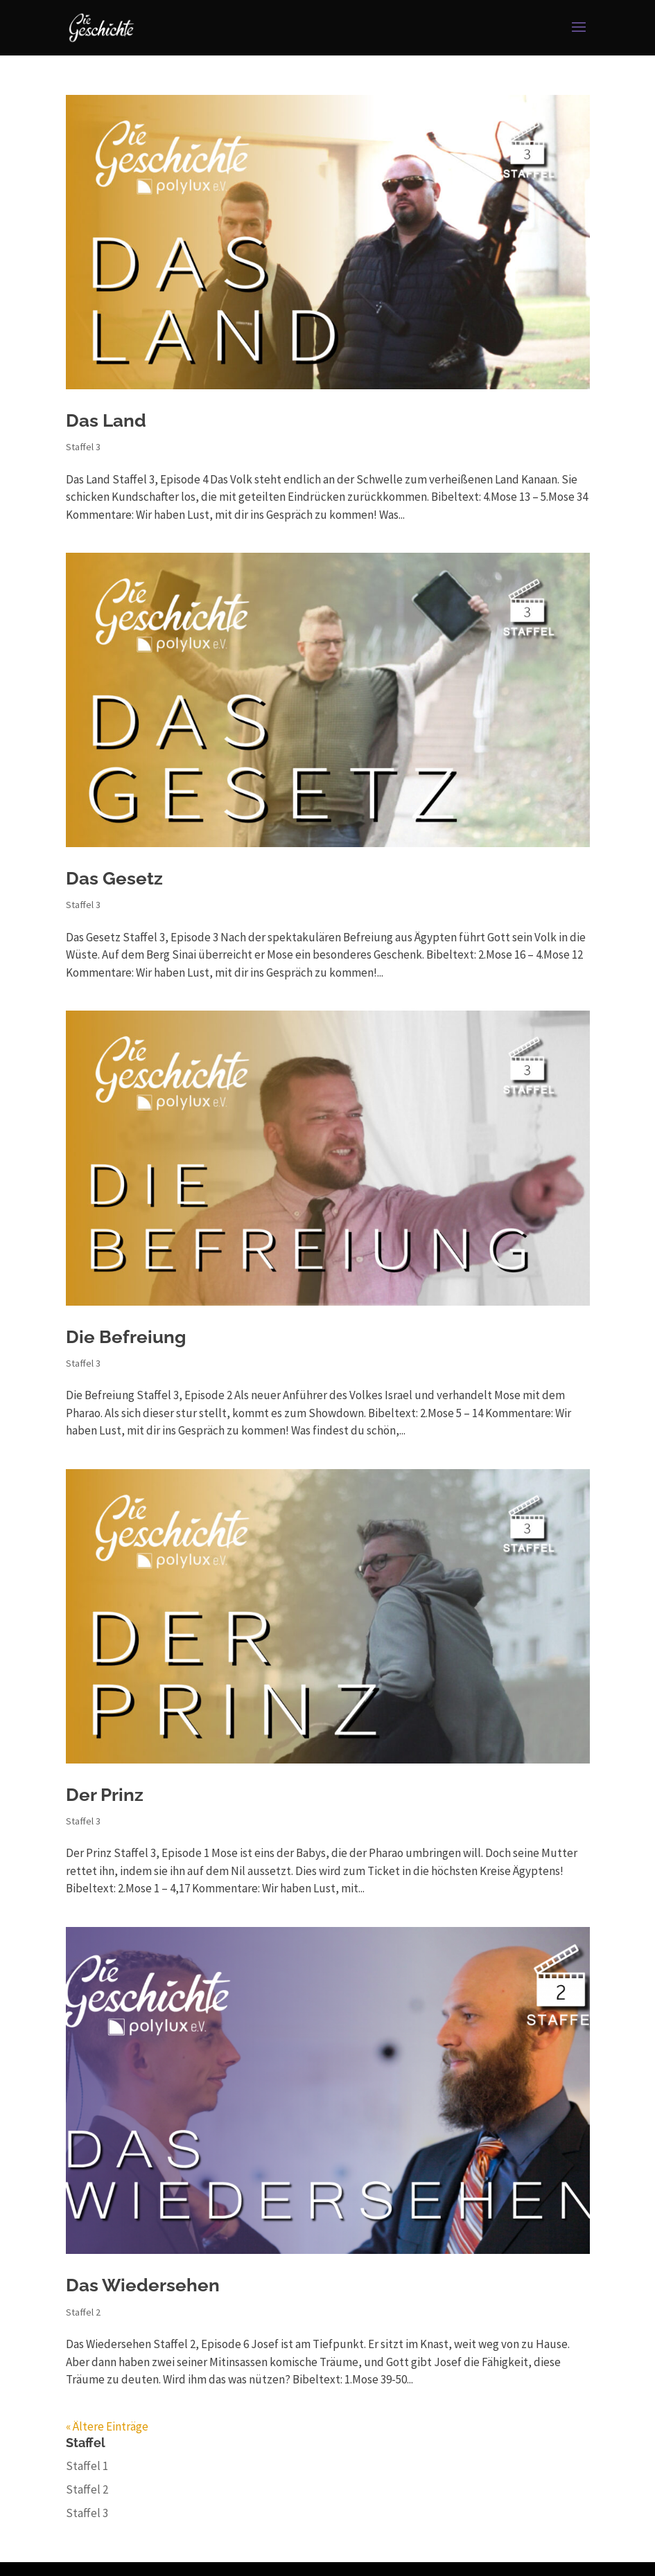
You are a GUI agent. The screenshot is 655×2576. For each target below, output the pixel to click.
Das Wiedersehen (143, 2285)
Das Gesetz (114, 878)
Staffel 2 (83, 2312)
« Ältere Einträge (107, 2426)
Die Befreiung (126, 1336)
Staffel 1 (87, 2465)
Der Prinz (104, 1794)
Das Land (106, 420)
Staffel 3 (83, 447)
